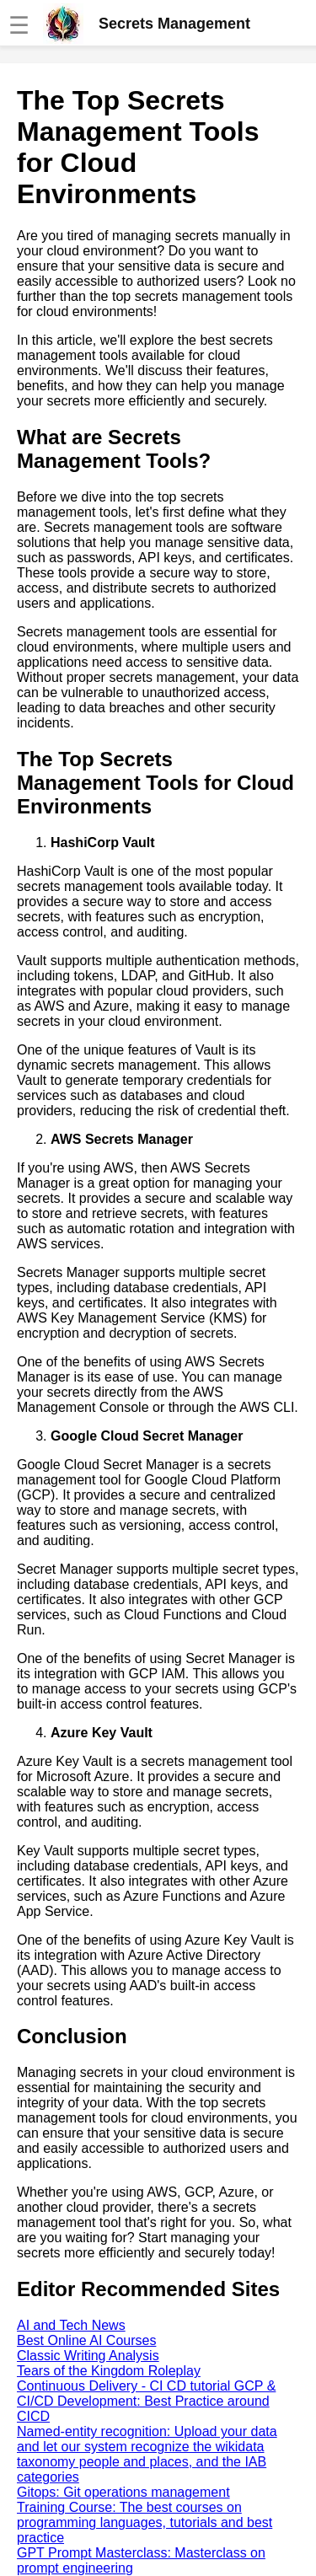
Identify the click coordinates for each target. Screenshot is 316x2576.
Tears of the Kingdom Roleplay (109, 2371)
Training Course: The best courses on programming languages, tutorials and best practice (144, 2522)
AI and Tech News (71, 2325)
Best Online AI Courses (86, 2340)
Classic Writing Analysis (88, 2355)
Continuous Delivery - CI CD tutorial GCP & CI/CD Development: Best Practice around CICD (146, 2401)
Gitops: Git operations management (123, 2492)
